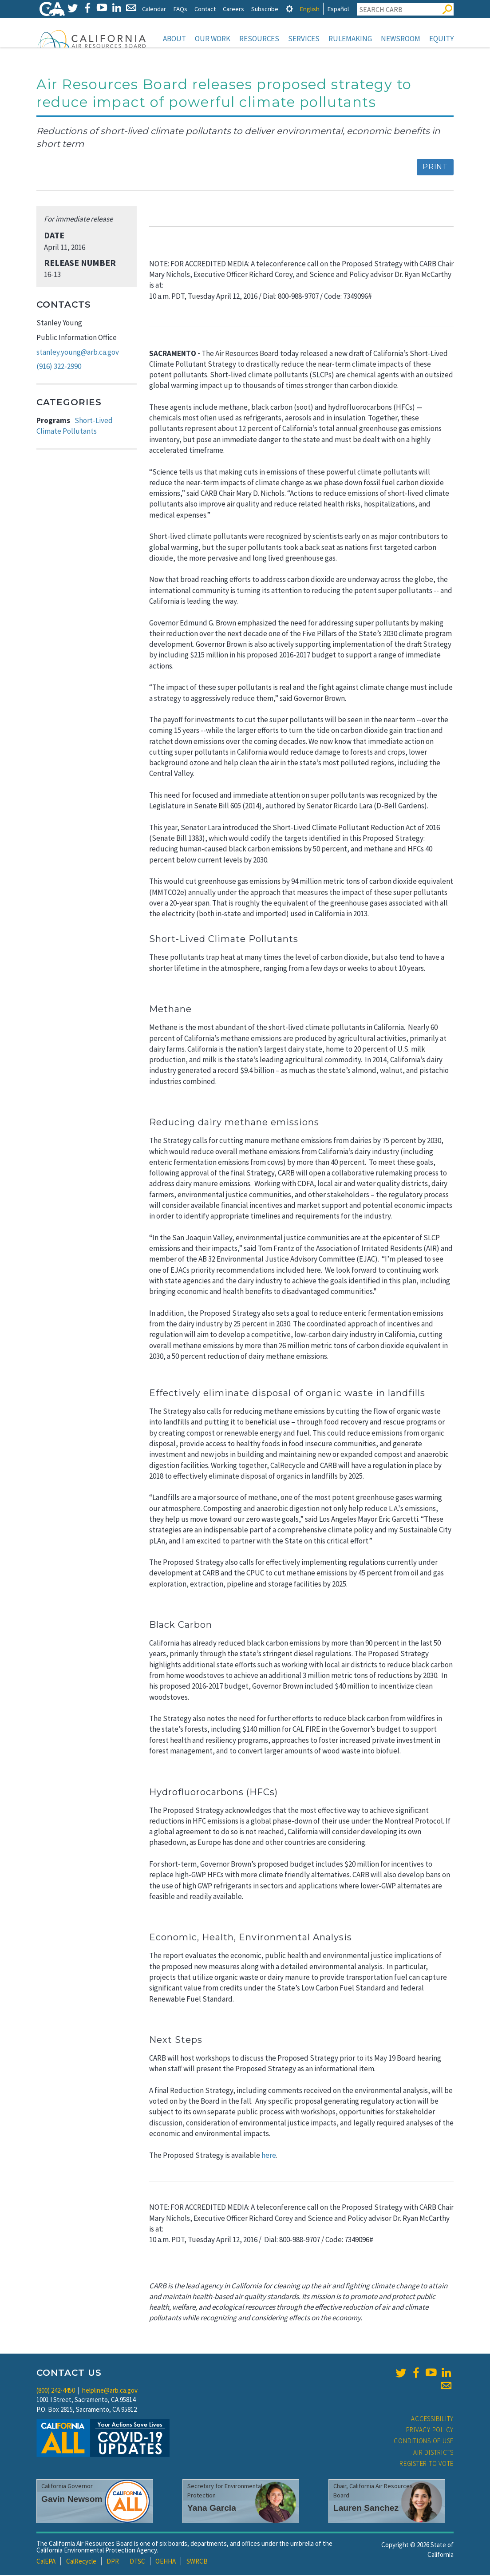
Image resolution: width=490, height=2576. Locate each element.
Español (338, 8)
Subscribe (264, 8)
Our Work (212, 39)
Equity (441, 39)
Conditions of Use (424, 2442)
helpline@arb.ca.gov (110, 2391)
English (310, 8)
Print (435, 167)
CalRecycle (81, 2562)
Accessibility (432, 2419)
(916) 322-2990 (58, 367)
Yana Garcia (211, 2508)
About (174, 39)
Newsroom (400, 39)
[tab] (289, 9)
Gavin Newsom (72, 2500)
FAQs (180, 8)
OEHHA (165, 2562)
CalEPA (45, 2562)
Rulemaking (350, 39)
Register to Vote (426, 2464)
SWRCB (197, 2562)
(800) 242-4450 (55, 2391)
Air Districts (433, 2453)
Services (304, 39)
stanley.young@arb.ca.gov (77, 353)
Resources (259, 39)
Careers (233, 8)
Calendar (154, 8)
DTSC (137, 2562)
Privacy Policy (430, 2430)
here (268, 2156)
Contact (205, 8)
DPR (113, 2562)
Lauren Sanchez (366, 2508)
